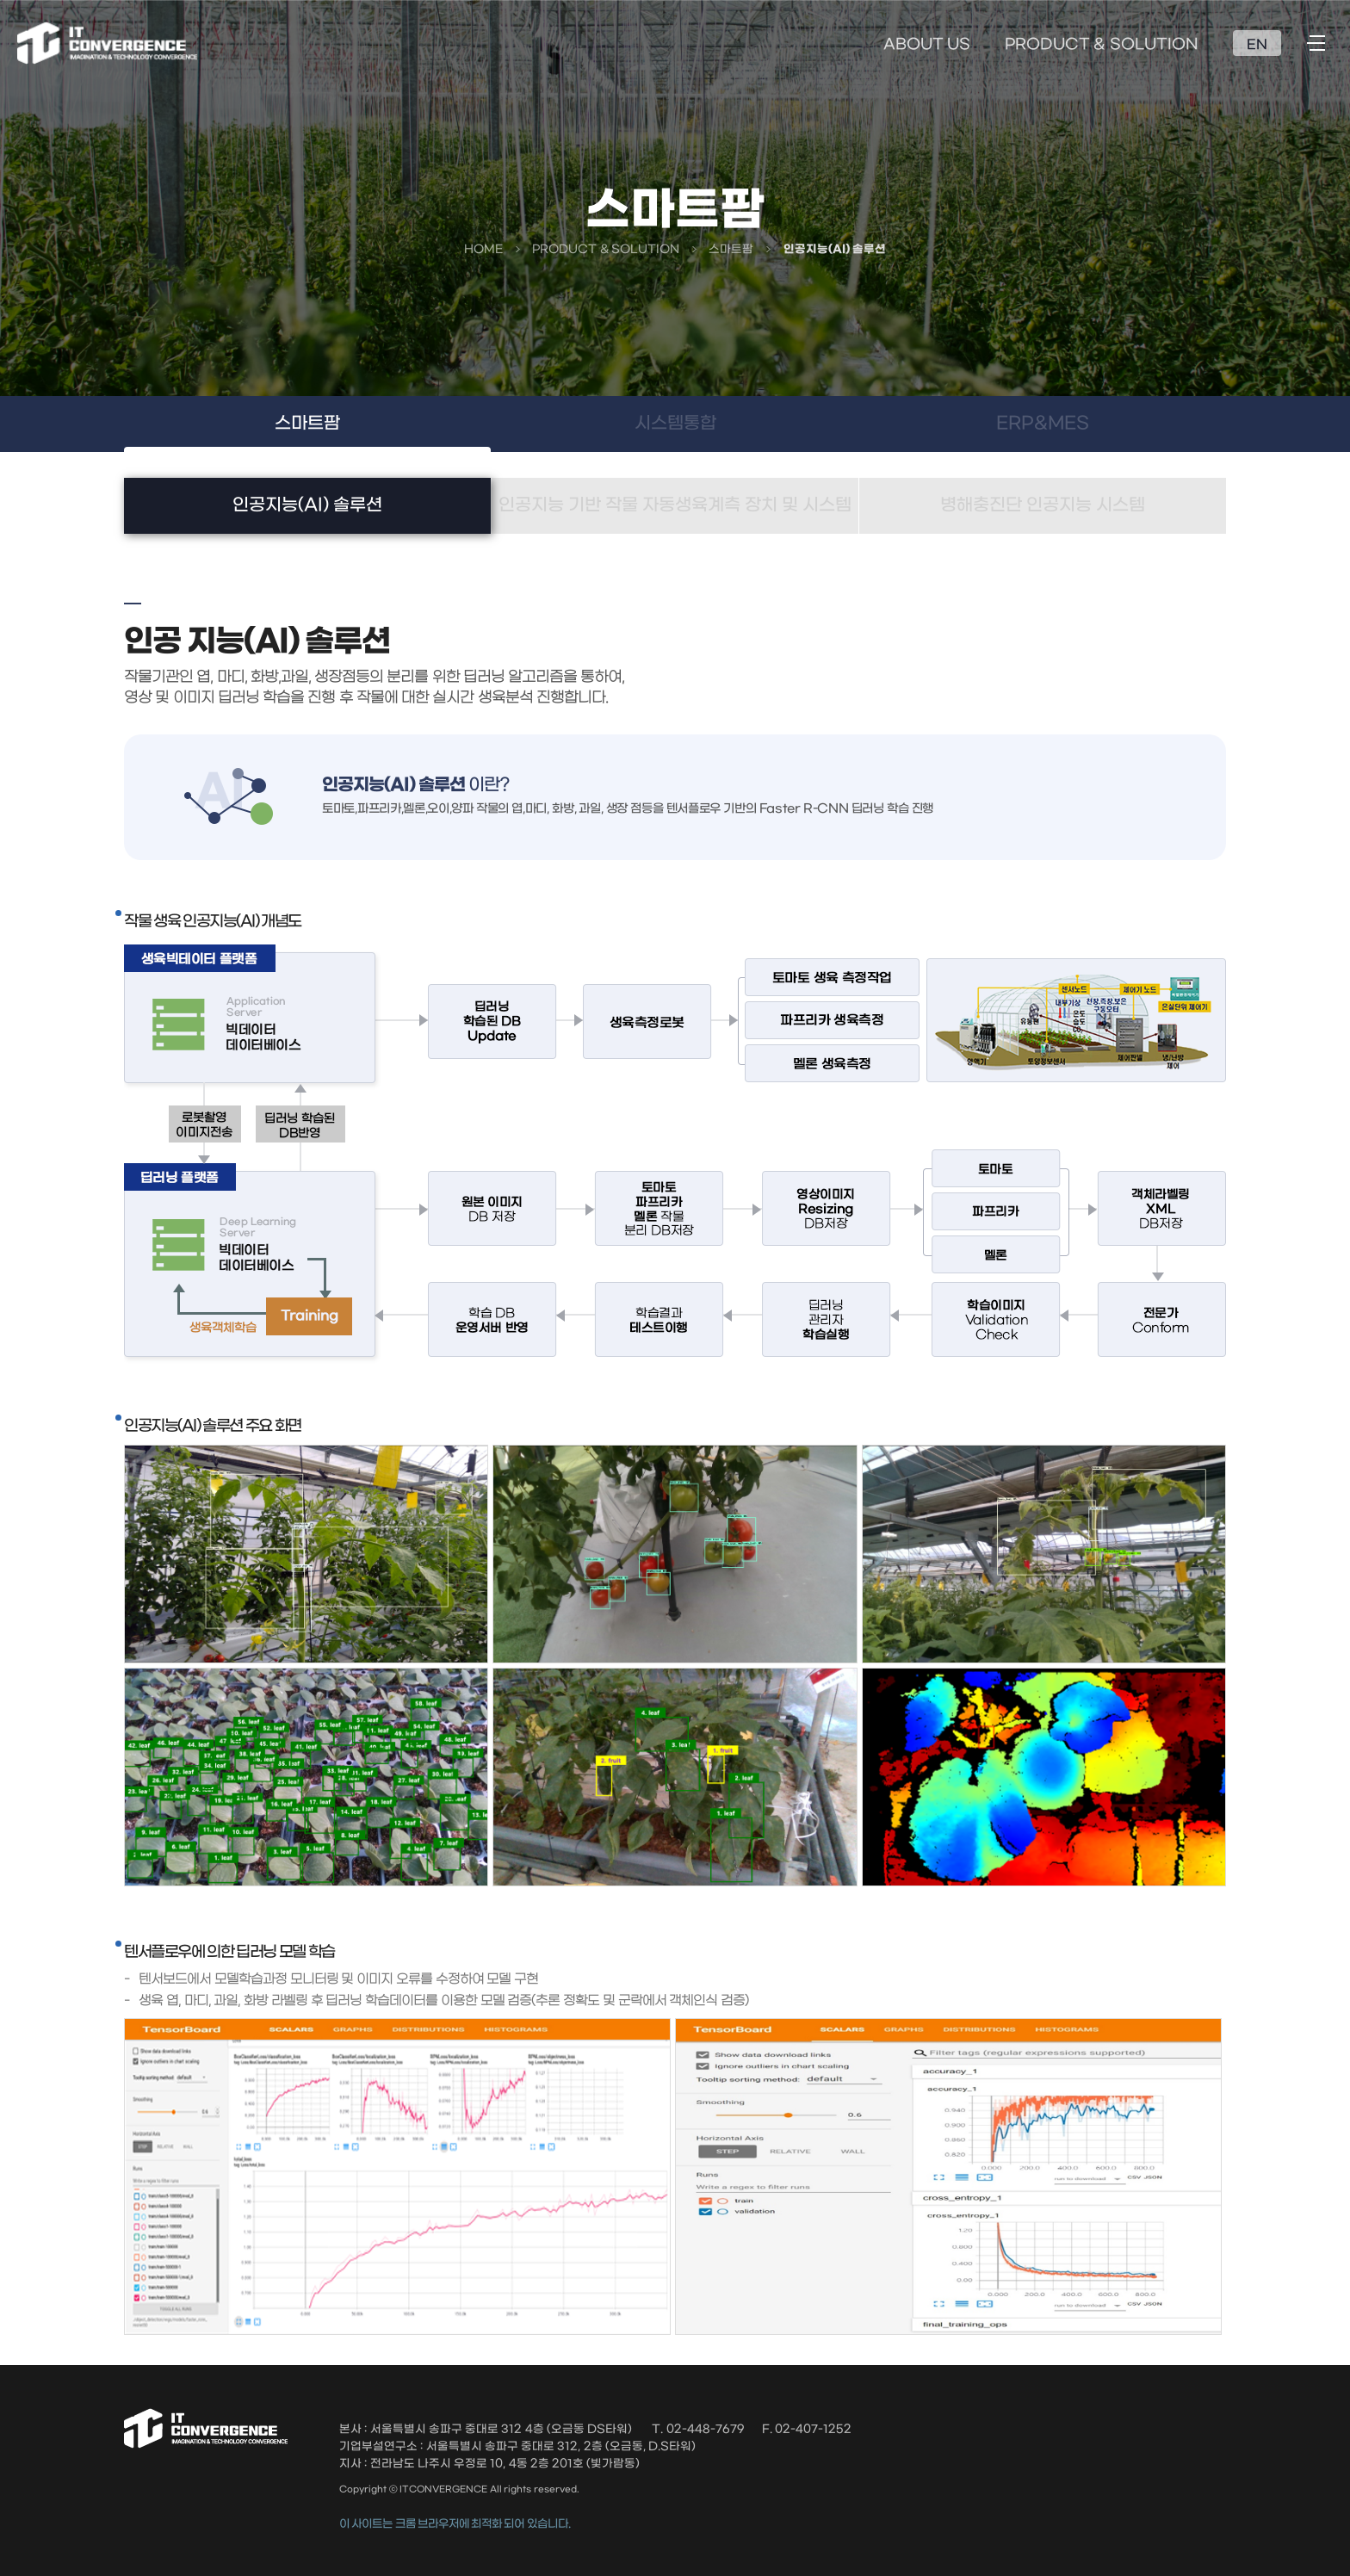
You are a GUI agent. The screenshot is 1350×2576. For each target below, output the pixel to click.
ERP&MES (1042, 423)
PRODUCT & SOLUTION (1101, 44)
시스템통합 (675, 423)
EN (1257, 45)
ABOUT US (926, 44)
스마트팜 (307, 423)
